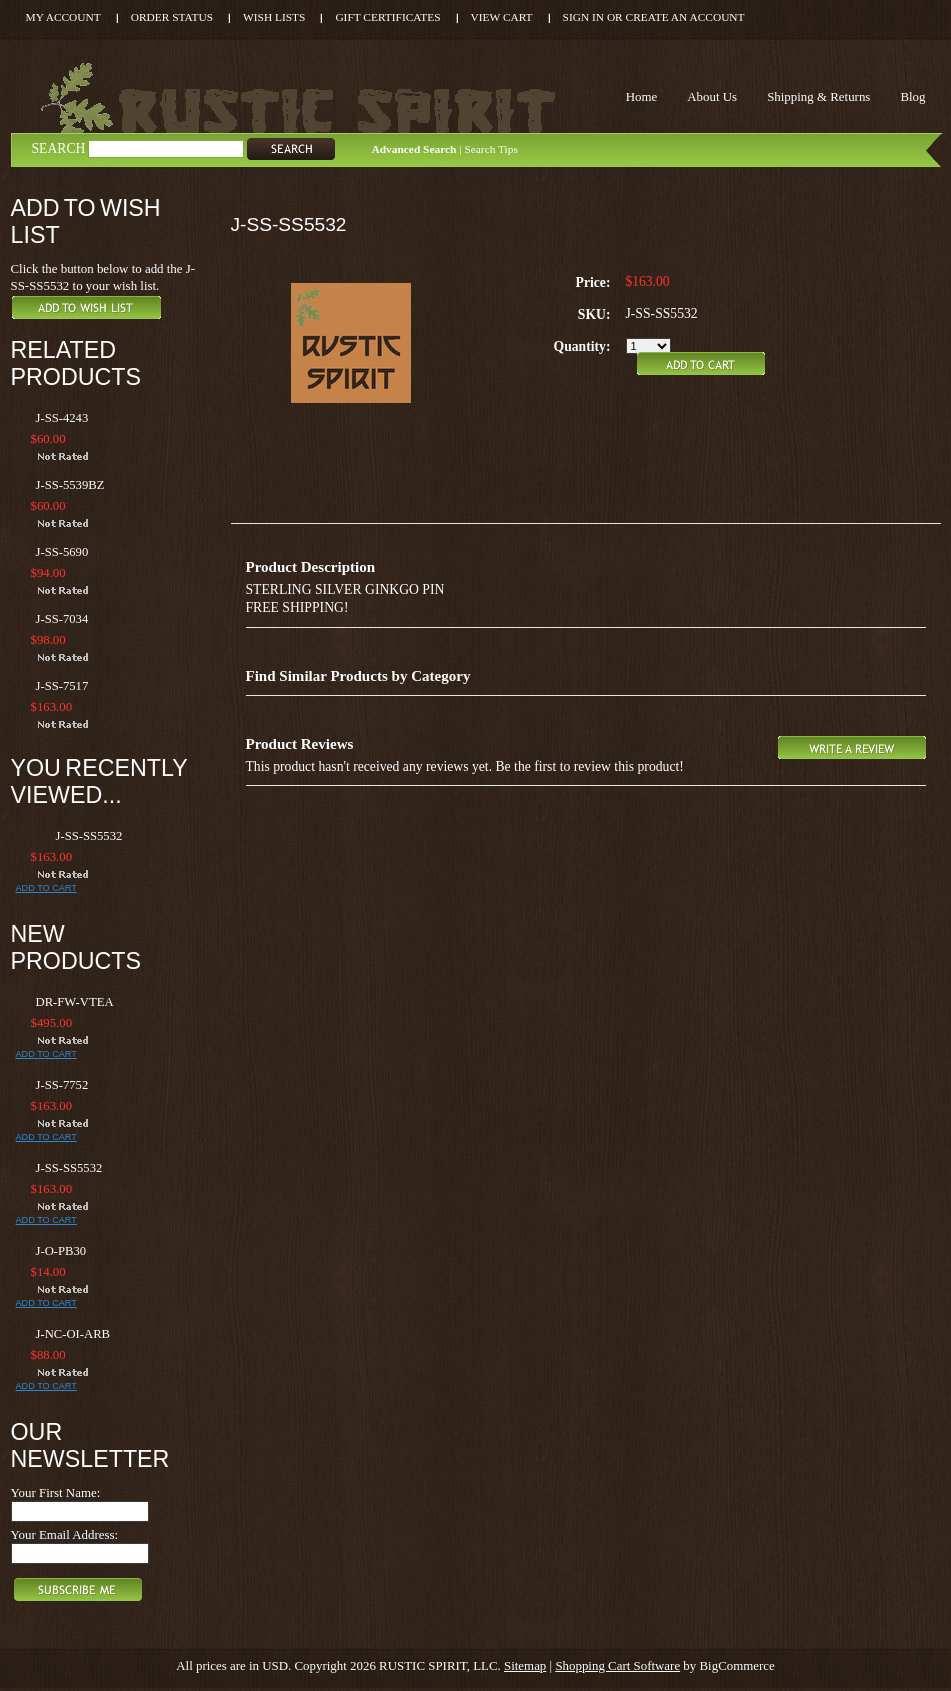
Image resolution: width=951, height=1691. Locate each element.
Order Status (172, 17)
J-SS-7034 (62, 619)
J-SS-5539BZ (70, 485)
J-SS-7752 (62, 1085)
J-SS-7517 (62, 686)
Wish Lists (274, 17)
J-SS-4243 (62, 418)
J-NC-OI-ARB (73, 1334)
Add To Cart (46, 888)
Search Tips (490, 149)
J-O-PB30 (61, 1251)
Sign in (583, 17)
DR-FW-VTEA (75, 1002)
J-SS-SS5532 (89, 836)
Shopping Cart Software (617, 1665)
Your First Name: (56, 1492)
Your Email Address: (65, 1534)
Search (59, 148)
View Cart (502, 17)
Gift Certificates (387, 17)
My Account (63, 17)
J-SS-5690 (62, 552)
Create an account (685, 17)
